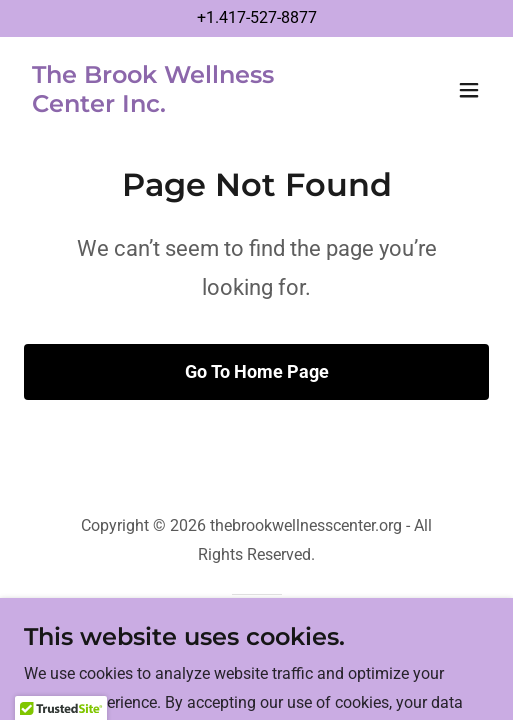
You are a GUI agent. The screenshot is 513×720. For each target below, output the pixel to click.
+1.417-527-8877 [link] (257, 17)
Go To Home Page (257, 371)
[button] (469, 90)
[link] (187, 106)
